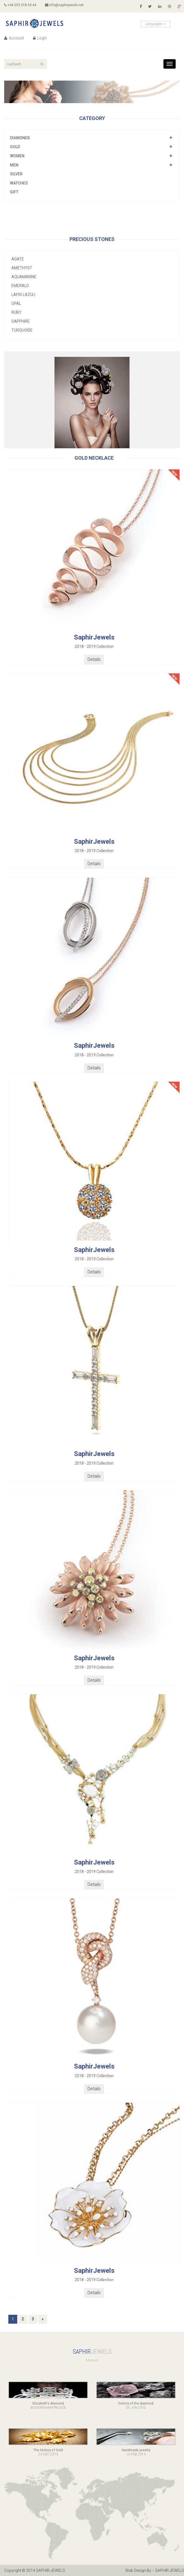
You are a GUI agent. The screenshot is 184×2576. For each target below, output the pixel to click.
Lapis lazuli (23, 294)
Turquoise (22, 330)
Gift (14, 192)
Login (40, 38)
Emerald (20, 285)
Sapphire (20, 321)
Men (14, 165)
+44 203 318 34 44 (20, 5)
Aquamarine (23, 277)
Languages (155, 24)
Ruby (16, 312)
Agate (17, 259)
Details (94, 659)
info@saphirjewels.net (64, 5)
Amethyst (21, 268)
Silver (16, 174)
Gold (15, 147)
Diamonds (20, 138)
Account (14, 38)
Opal (16, 303)
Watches (19, 183)
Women (17, 156)
